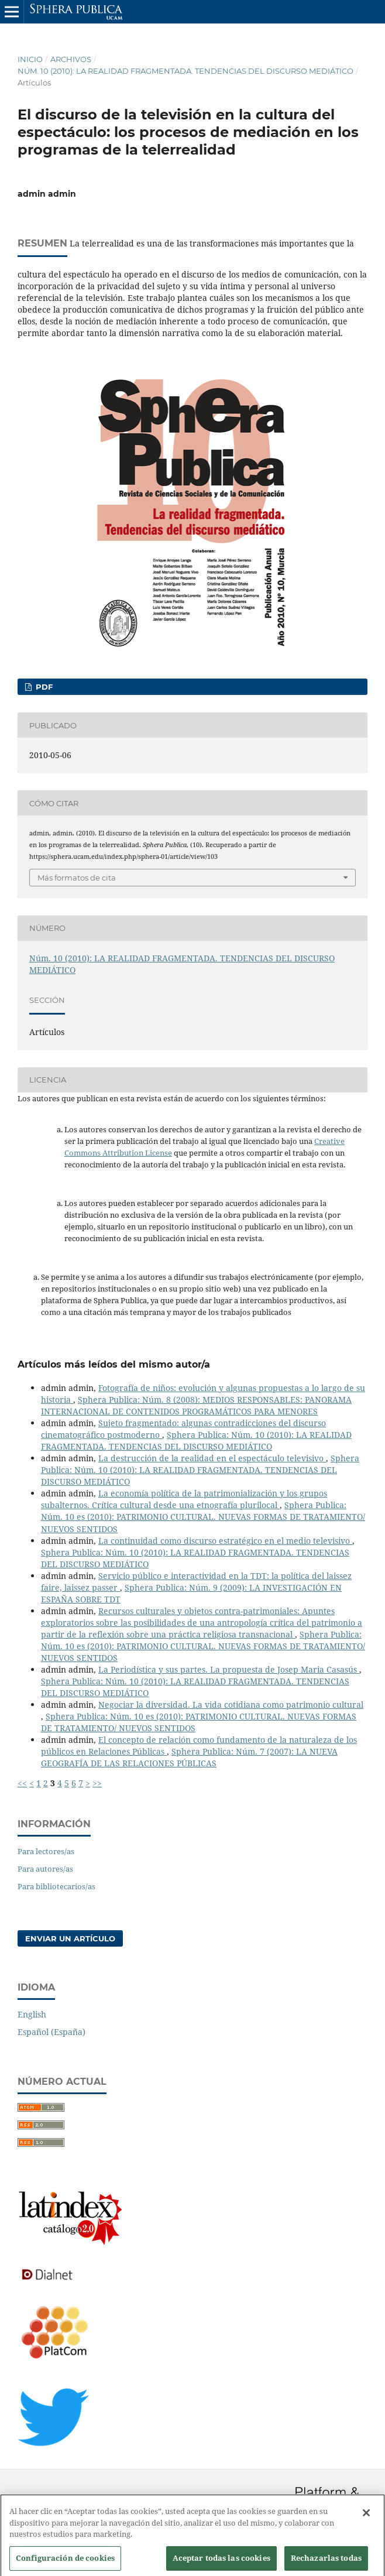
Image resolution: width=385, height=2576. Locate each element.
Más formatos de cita (76, 877)
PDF (43, 686)
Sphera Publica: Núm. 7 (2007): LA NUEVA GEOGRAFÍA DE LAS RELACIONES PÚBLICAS (189, 1757)
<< (22, 1783)
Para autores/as (45, 1869)
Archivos (70, 59)
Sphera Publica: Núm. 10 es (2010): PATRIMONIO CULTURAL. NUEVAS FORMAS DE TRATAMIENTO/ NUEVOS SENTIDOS (203, 1516)
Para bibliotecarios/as (56, 1886)
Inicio (30, 59)
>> (97, 1783)
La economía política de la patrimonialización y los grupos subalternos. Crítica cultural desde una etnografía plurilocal (184, 1499)
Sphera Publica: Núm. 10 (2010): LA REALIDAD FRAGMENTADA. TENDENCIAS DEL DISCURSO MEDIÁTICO (196, 1440)
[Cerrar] (366, 2519)
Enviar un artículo (70, 1938)
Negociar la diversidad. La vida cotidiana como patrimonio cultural (230, 1704)
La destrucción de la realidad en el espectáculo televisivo (212, 1458)
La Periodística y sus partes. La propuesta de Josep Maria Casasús (228, 1669)
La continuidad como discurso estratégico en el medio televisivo (225, 1540)
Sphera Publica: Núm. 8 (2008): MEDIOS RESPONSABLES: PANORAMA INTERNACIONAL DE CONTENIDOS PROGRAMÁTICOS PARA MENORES (196, 1405)
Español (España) (51, 2031)
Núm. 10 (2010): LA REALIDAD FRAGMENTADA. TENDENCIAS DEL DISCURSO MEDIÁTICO (185, 71)
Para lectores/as (46, 1851)
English (32, 2014)
